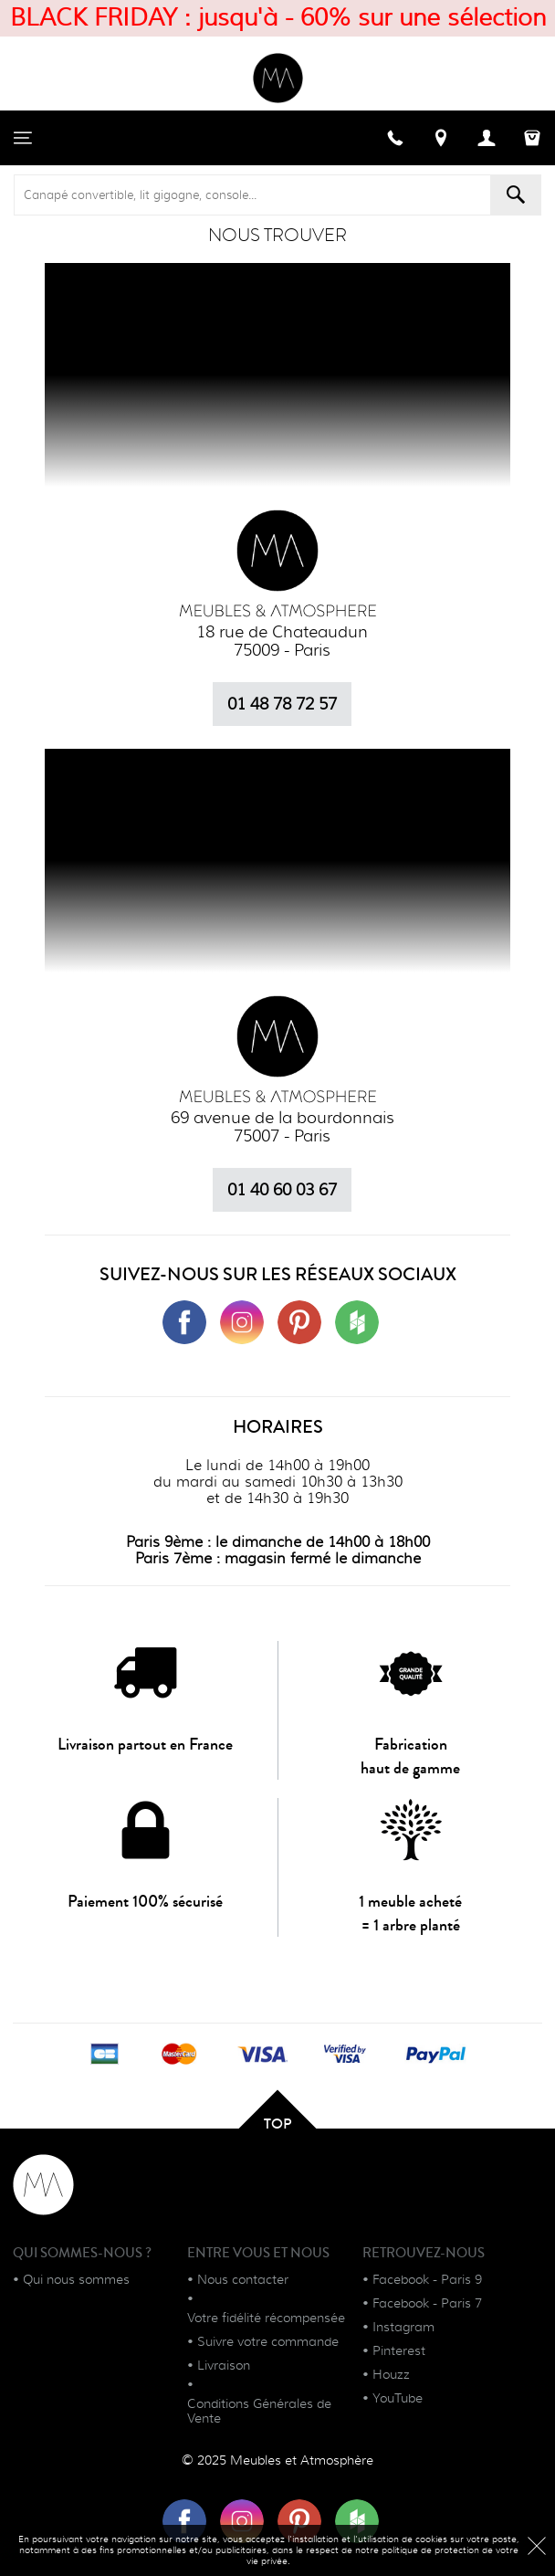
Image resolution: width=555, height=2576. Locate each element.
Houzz (391, 2374)
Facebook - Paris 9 (427, 2279)
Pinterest (398, 2350)
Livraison (223, 2365)
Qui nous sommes (76, 2279)
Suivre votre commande (268, 2341)
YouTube (397, 2398)
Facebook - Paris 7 (427, 2303)
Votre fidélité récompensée (266, 2317)
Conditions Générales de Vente (259, 2410)
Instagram (403, 2326)
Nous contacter (242, 2279)
